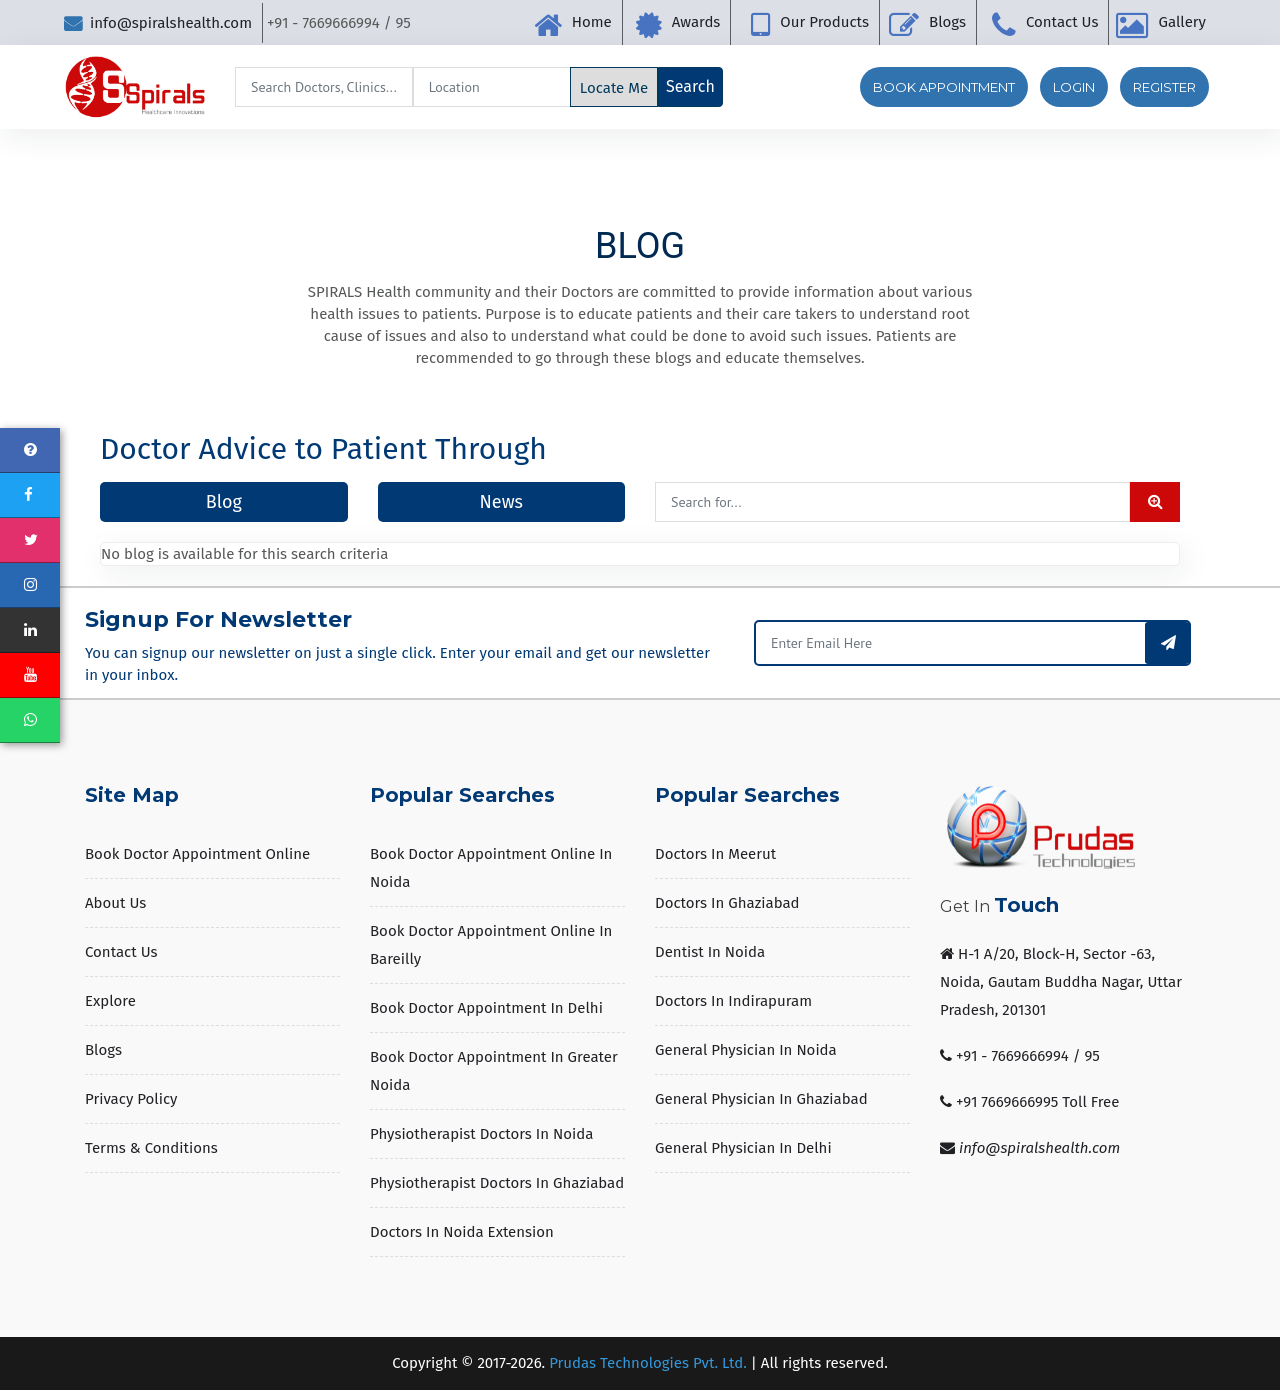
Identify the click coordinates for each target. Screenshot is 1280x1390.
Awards (696, 22)
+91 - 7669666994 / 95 (1028, 1056)
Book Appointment (944, 87)
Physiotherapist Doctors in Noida (481, 1134)
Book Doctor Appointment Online (197, 854)
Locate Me (614, 88)
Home (592, 22)
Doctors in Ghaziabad (727, 903)
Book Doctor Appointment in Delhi (486, 1008)
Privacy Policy (131, 1099)
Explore (110, 1001)
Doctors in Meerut (715, 854)
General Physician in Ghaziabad (761, 1099)
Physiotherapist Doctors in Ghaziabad (497, 1183)
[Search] (324, 87)
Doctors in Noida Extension (462, 1232)
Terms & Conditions (151, 1148)
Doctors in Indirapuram (733, 1001)
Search (690, 86)
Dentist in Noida (710, 952)
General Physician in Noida (746, 1050)
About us (115, 903)
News (501, 502)
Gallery (1182, 22)
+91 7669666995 (1007, 1102)
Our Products (824, 22)
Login (1074, 87)
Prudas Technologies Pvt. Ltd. (648, 1363)
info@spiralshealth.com (158, 23)
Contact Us (1062, 22)
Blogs (947, 22)
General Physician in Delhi (743, 1148)
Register (1164, 87)
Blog (224, 502)
